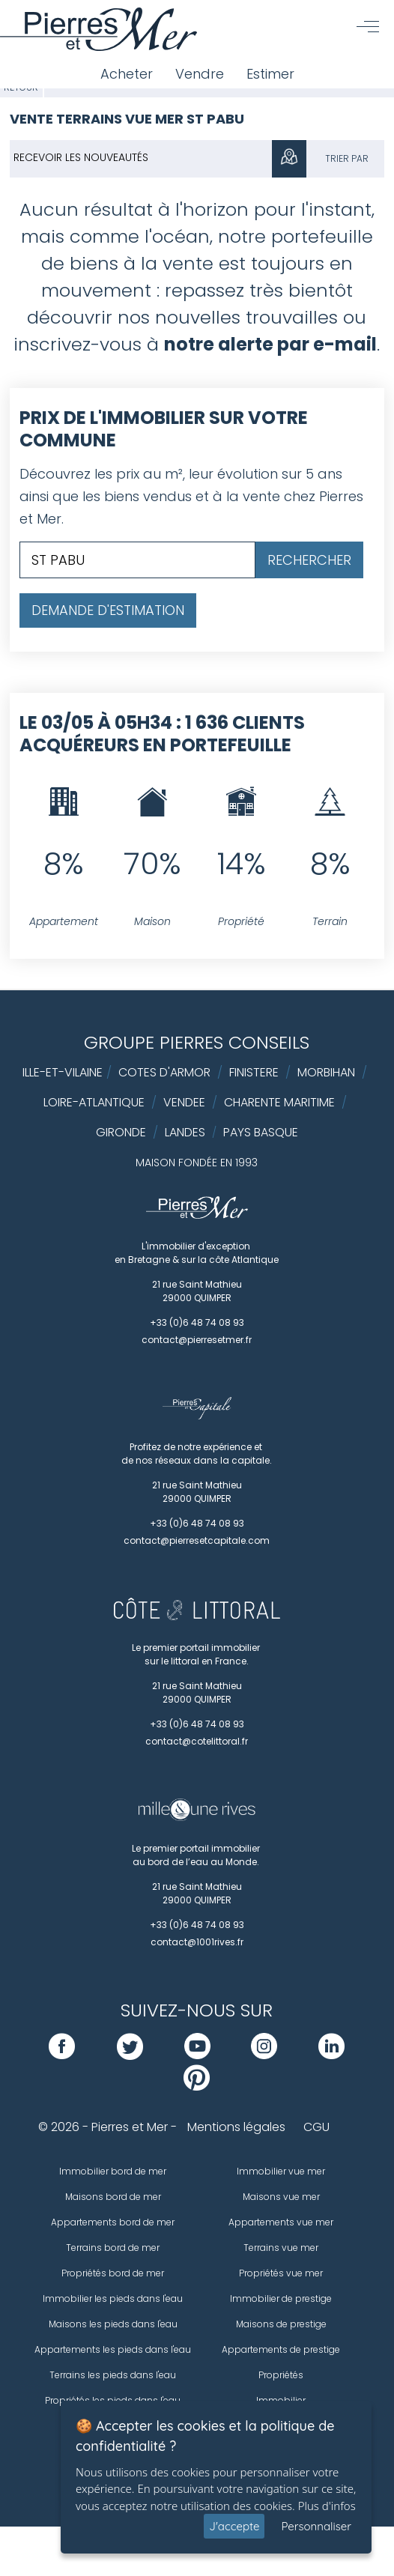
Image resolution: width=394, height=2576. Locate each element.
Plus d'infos (327, 2505)
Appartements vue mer (280, 2222)
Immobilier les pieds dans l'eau (113, 2298)
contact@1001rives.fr (197, 1942)
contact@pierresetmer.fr (197, 1339)
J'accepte (234, 2526)
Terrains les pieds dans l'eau (112, 2375)
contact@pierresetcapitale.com (197, 1540)
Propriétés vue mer (281, 2273)
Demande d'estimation (107, 610)
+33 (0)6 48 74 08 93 (197, 1322)
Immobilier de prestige (281, 2298)
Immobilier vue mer (281, 2171)
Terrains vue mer (280, 2247)
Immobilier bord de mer (112, 2171)
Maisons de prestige (281, 2324)
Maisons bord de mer (113, 2196)
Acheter (126, 73)
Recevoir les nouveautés (80, 157)
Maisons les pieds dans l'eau (113, 2324)
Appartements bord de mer (113, 2222)
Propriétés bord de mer (112, 2273)
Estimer (270, 73)
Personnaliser (316, 2526)
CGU (316, 2127)
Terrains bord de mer (113, 2247)
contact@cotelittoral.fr (196, 1741)
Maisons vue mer (281, 2196)
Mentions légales (236, 2127)
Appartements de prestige (281, 2349)
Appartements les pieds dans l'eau (112, 2349)
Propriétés (280, 2375)
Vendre (199, 73)
